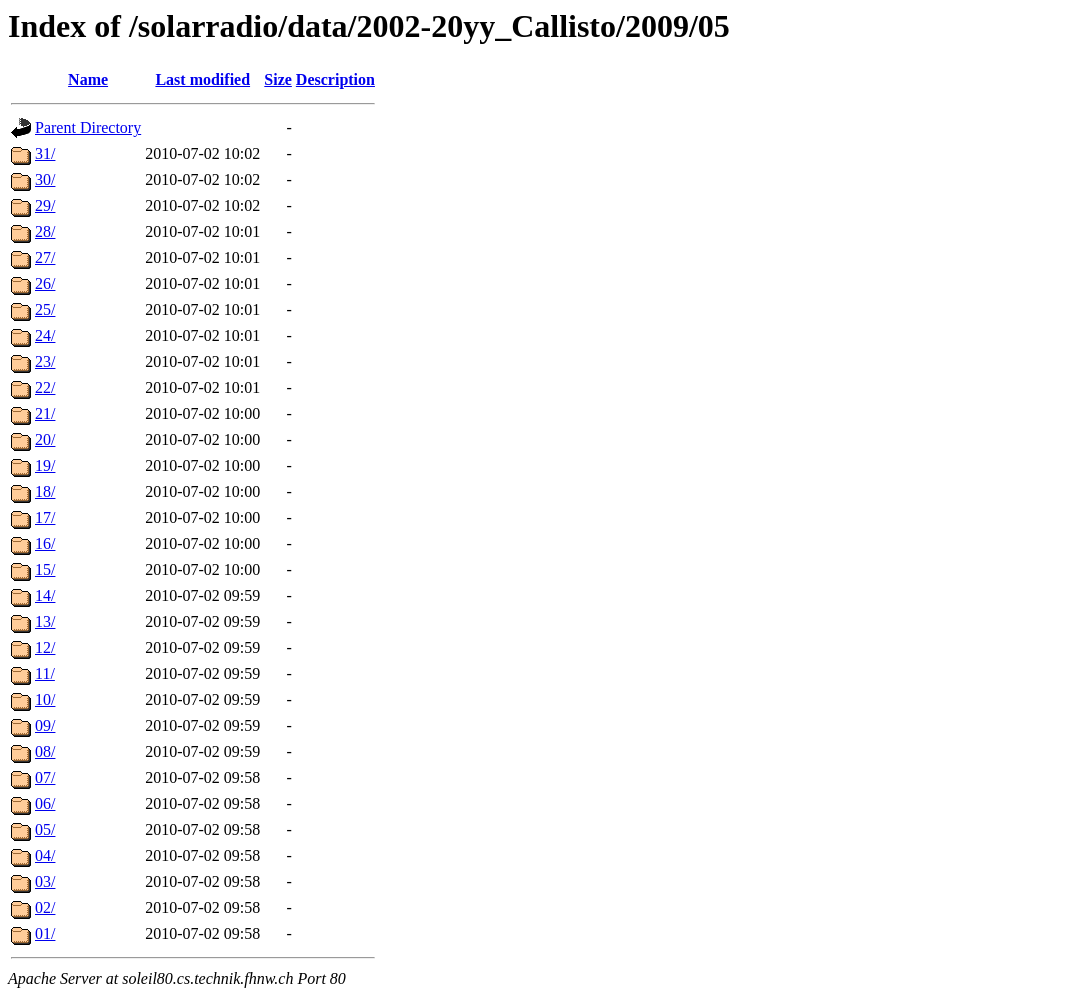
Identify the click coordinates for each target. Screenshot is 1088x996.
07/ (45, 777)
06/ (45, 803)
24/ (45, 335)
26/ (45, 283)
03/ (45, 881)
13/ (45, 621)
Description (335, 79)
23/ (45, 361)
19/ (45, 465)
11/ (45, 673)
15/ (45, 569)
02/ (45, 907)
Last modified (202, 79)
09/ (45, 725)
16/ (45, 543)
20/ (45, 439)
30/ (45, 179)
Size (278, 79)
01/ (45, 933)
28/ (45, 231)
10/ (45, 699)
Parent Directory (88, 127)
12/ (45, 647)
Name (88, 79)
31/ (45, 153)
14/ (45, 595)
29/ (45, 205)
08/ (45, 751)
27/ (45, 257)
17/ (45, 517)
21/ (45, 413)
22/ (45, 387)
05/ (45, 829)
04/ (45, 855)
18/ (45, 491)
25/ (45, 309)
